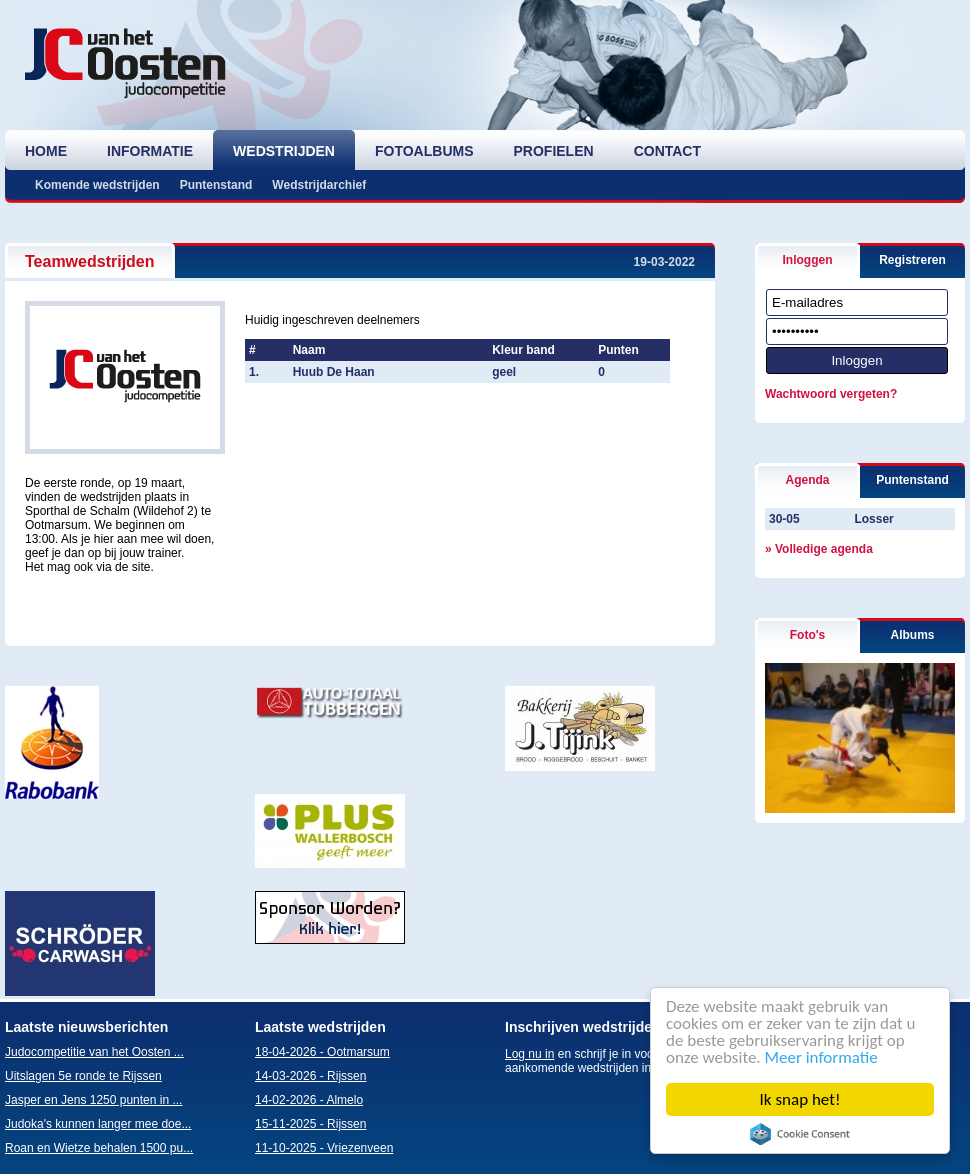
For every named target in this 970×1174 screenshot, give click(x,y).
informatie (150, 151)
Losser (873, 519)
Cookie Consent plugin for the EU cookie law (800, 1134)
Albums (912, 635)
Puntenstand (216, 185)
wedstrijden (284, 151)
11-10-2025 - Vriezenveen (324, 1148)
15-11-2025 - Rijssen (310, 1124)
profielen (554, 151)
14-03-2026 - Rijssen (310, 1076)
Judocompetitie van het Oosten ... (94, 1052)
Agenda (807, 480)
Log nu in (529, 1054)
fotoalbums (424, 151)
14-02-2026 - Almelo (309, 1100)
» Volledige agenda (819, 549)
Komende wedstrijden (97, 185)
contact (667, 151)
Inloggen (808, 260)
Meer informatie (821, 1057)
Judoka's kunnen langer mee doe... (98, 1124)
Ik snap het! (800, 1099)
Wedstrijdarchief (319, 185)
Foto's (808, 635)
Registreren (912, 260)
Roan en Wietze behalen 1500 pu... (99, 1148)
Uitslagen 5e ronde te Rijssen (83, 1076)
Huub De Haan (334, 372)
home (46, 151)
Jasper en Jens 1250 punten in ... (93, 1100)
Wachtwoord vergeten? (831, 394)
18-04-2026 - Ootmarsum (322, 1052)
